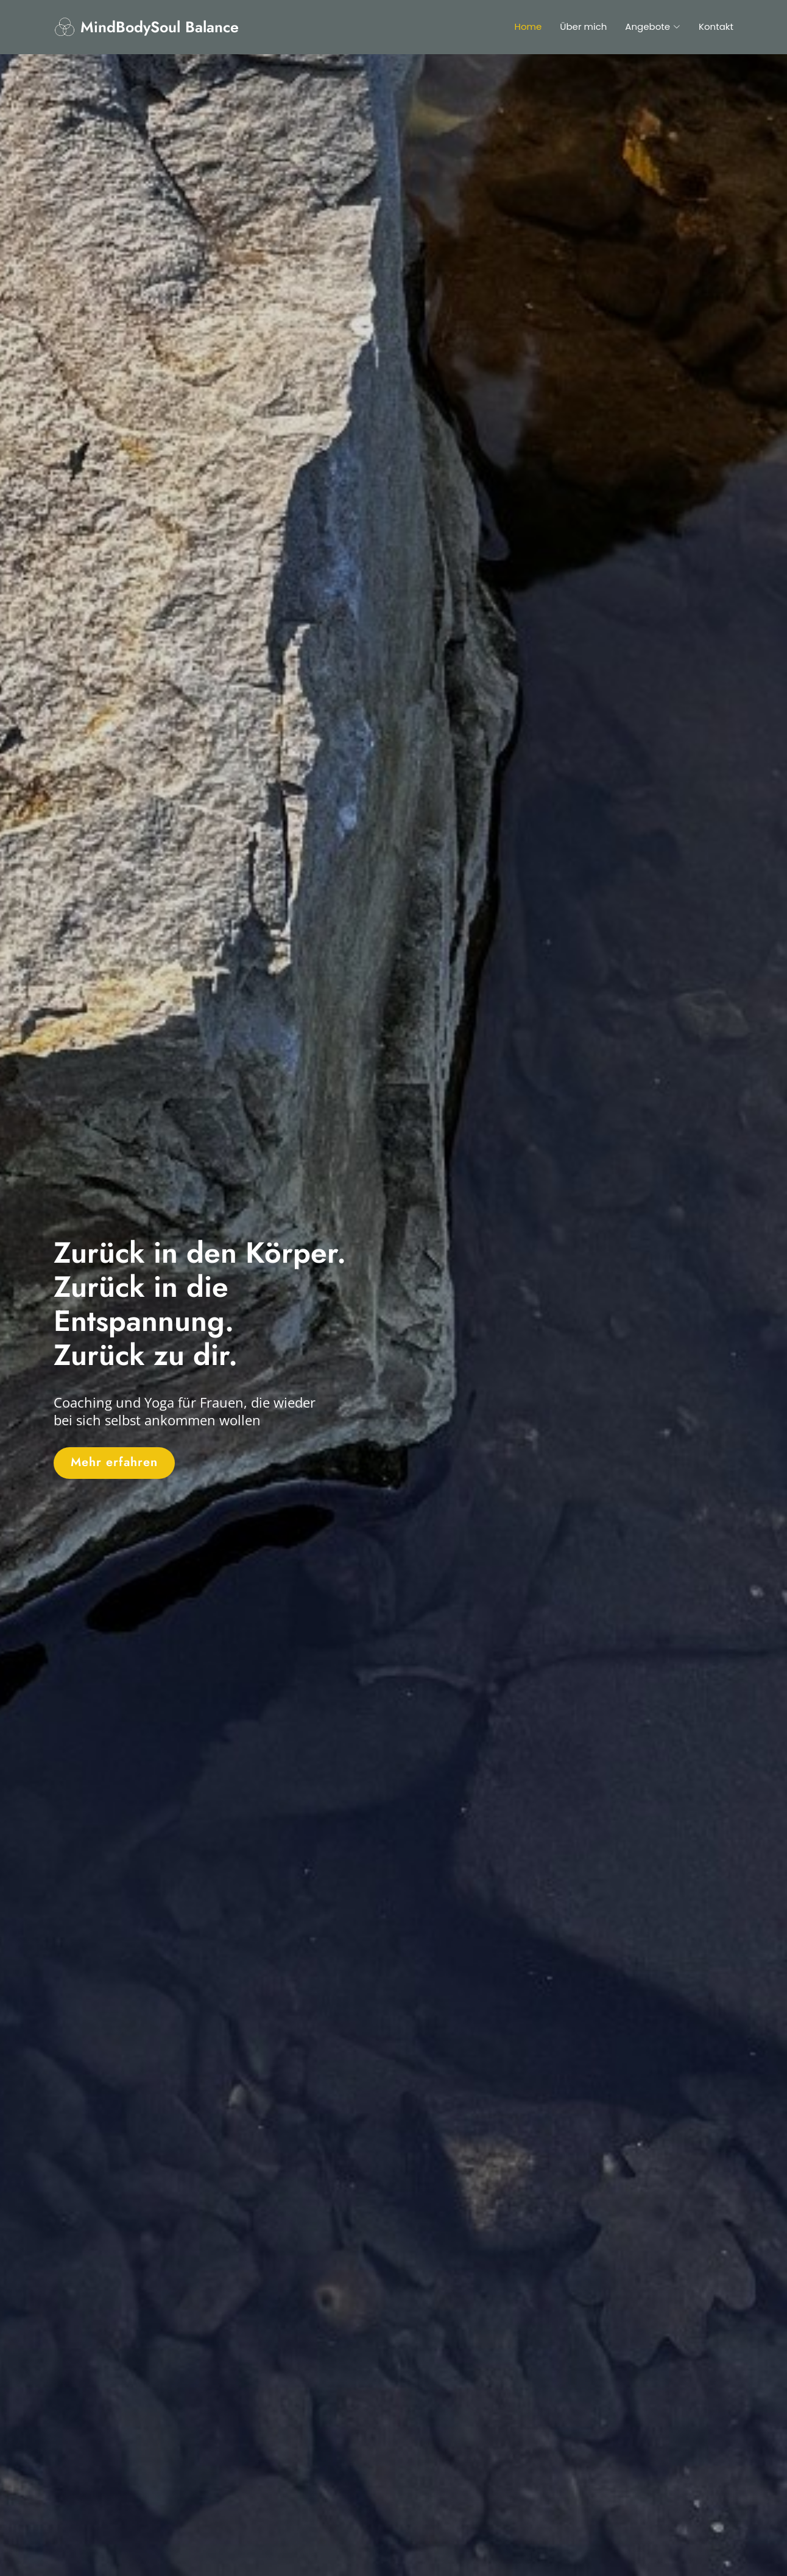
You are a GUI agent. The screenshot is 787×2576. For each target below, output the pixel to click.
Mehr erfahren (114, 1462)
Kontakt (716, 26)
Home (528, 26)
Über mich (583, 26)
